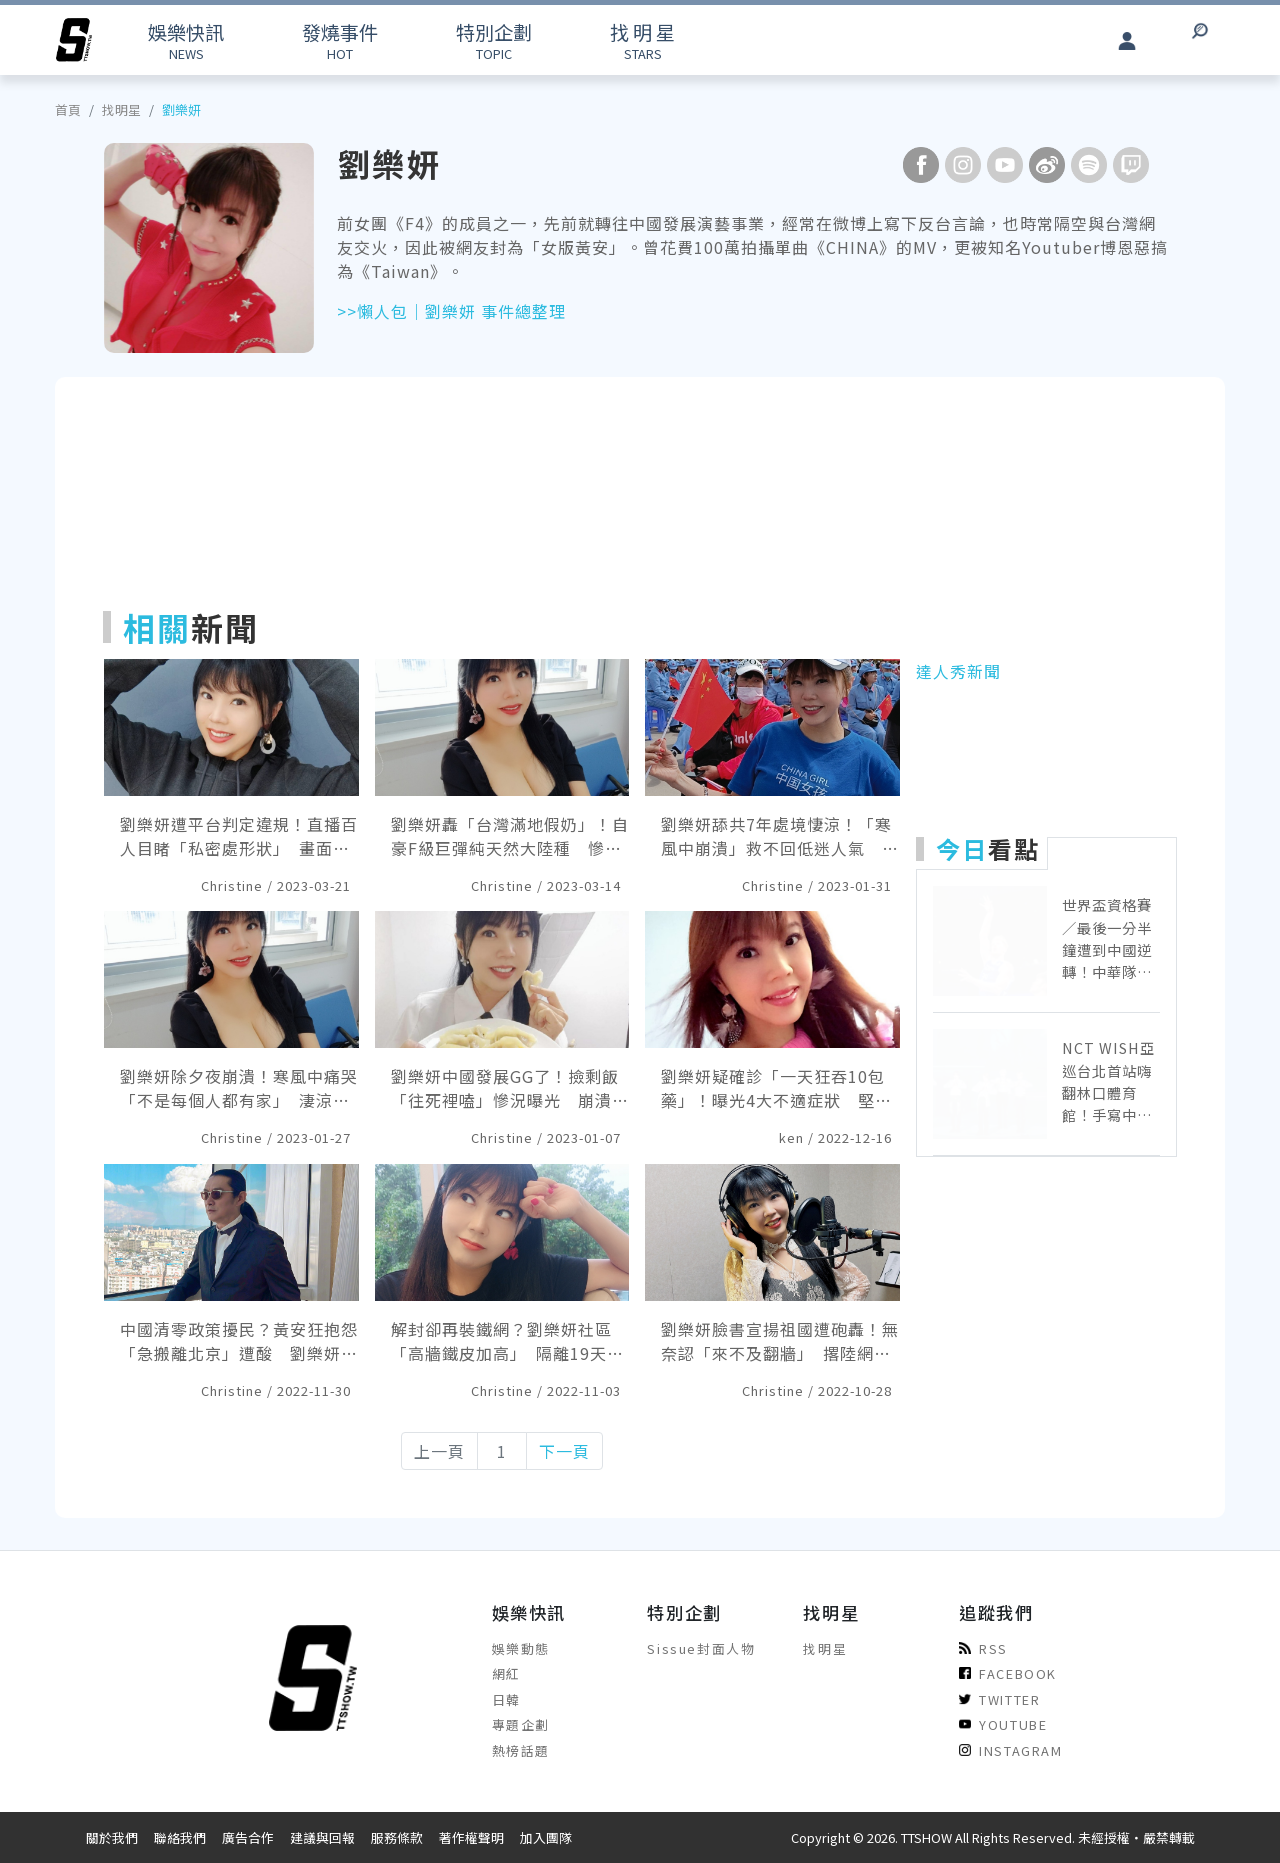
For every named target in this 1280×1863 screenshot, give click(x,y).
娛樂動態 (521, 1648)
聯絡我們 (180, 1837)
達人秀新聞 (958, 671)
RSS (983, 1648)
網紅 (506, 1673)
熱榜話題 (521, 1750)
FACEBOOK (1008, 1673)
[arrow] (74, 40)
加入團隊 (546, 1837)
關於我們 (112, 1837)
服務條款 (397, 1837)
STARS (642, 40)
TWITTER (999, 1699)
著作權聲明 (471, 1837)
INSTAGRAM (1010, 1750)
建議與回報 (322, 1837)
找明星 (121, 109)
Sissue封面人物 (701, 1648)
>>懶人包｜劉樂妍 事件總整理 (451, 311)
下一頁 (564, 1451)
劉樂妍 (181, 109)
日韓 (506, 1699)
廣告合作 (248, 1837)
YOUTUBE (1003, 1724)
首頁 (68, 109)
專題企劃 (521, 1724)
